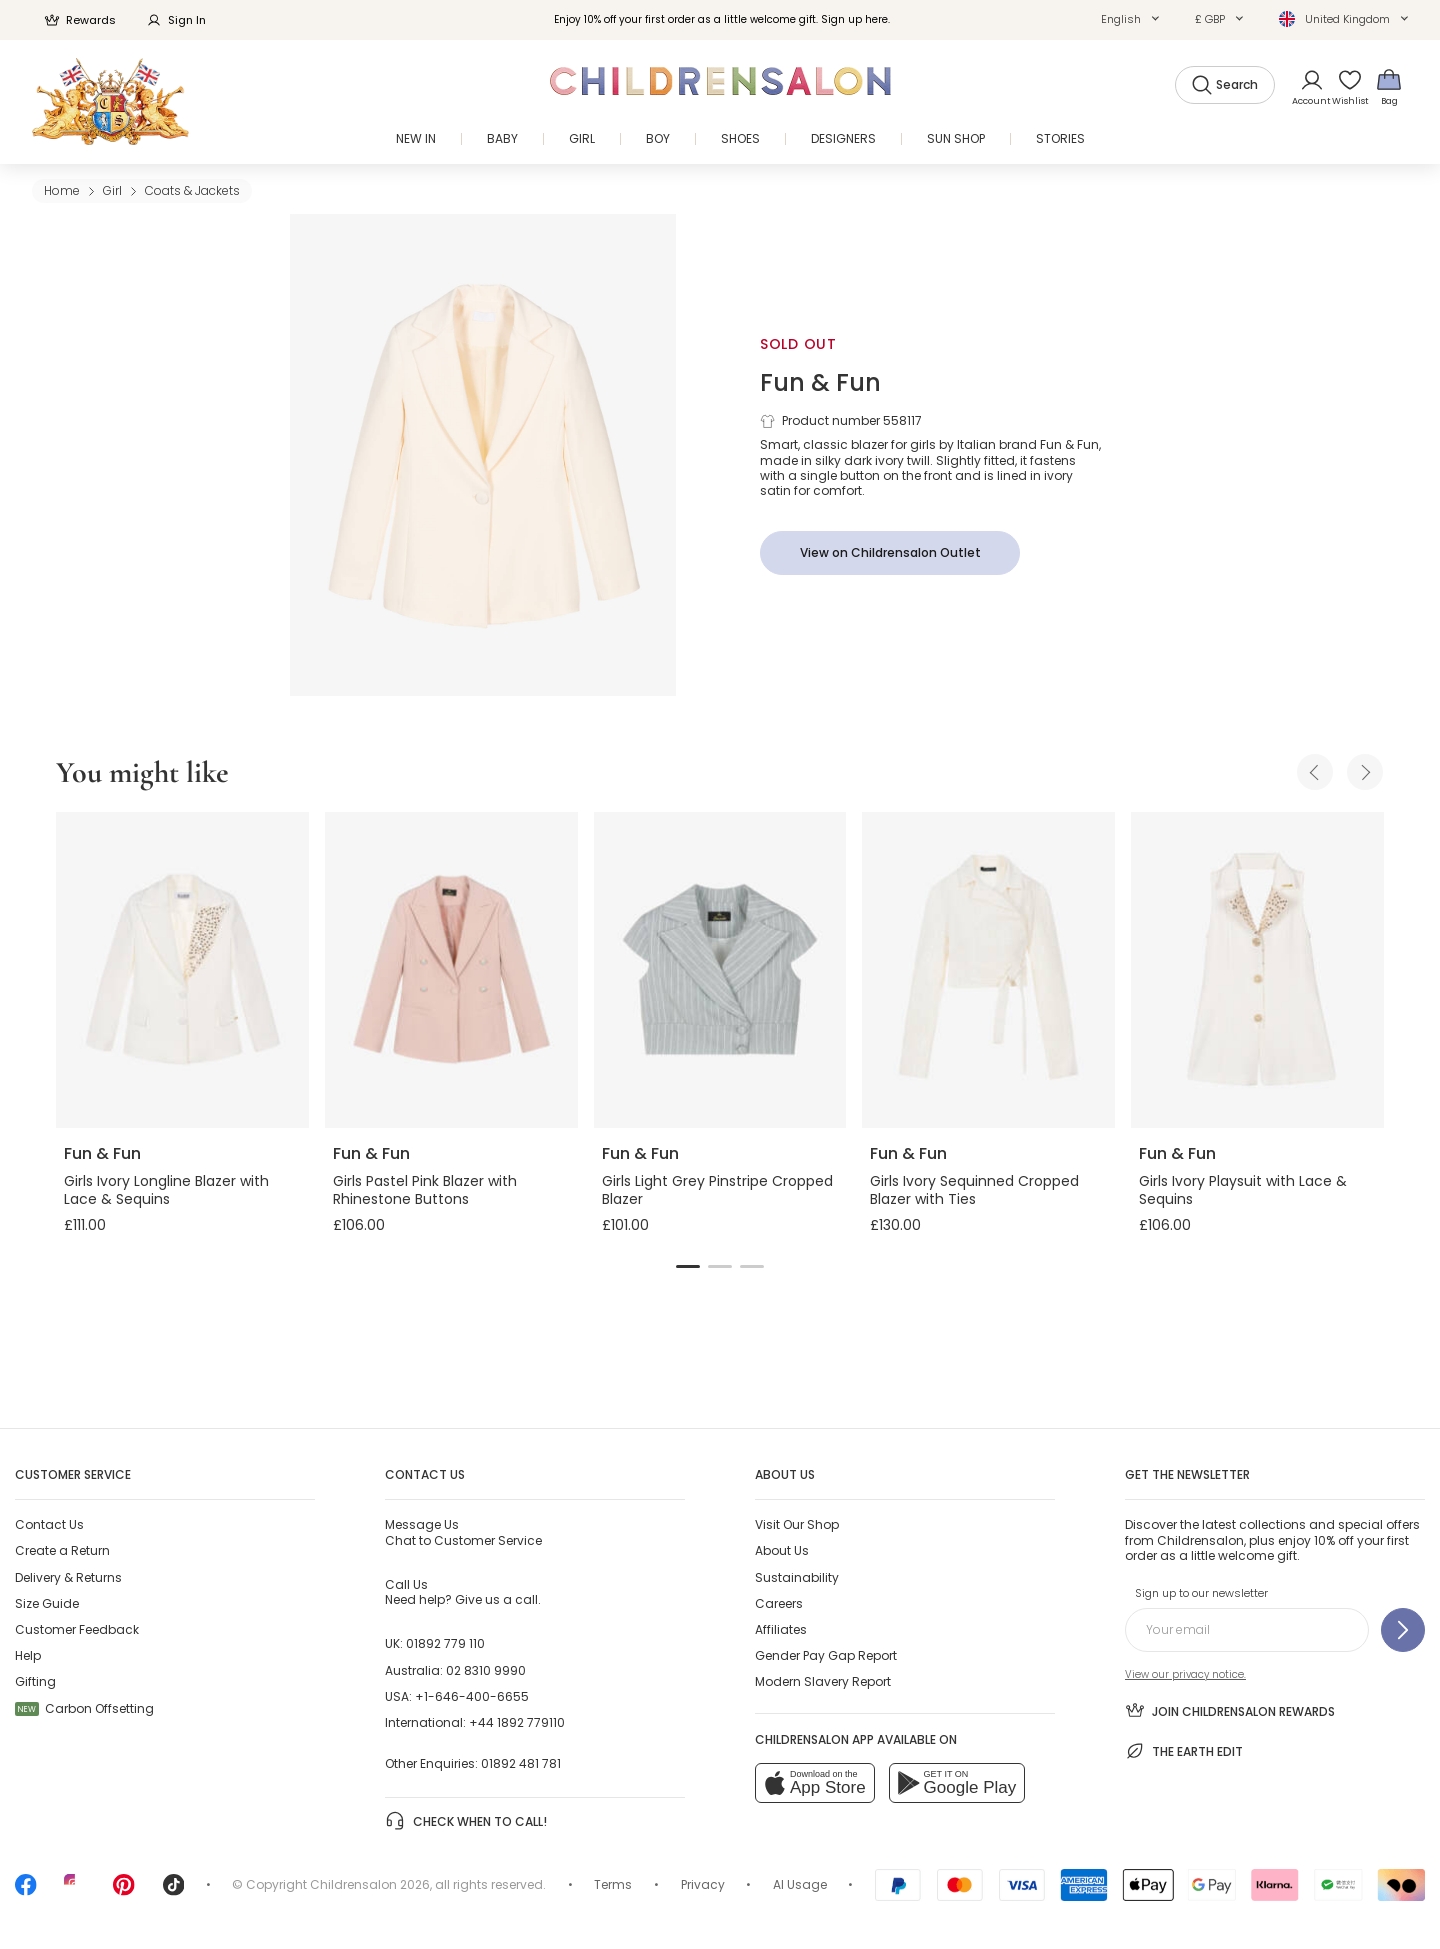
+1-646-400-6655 (472, 1696)
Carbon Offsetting (84, 1708)
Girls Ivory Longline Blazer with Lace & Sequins (166, 1190)
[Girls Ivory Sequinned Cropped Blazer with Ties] (988, 970)
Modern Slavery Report (823, 1681)
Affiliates (781, 1629)
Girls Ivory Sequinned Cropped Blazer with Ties (974, 1190)
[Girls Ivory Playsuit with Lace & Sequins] (1257, 970)
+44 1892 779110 (517, 1722)
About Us (782, 1550)
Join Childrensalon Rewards (1230, 1710)
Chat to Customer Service (463, 1532)
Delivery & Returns (68, 1577)
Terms (613, 1884)
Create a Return (62, 1550)
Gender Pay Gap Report (826, 1655)
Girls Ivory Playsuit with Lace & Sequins (1243, 1190)
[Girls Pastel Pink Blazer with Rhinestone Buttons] (451, 970)
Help (28, 1655)
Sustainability (797, 1577)
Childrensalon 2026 (370, 1884)
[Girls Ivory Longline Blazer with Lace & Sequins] (182, 970)
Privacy (703, 1884)
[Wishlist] (1343, 86)
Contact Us (49, 1524)
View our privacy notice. (1185, 1674)
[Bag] (1389, 86)
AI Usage (800, 1884)
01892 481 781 (521, 1763)
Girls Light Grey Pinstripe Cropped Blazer (717, 1190)
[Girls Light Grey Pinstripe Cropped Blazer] (720, 970)
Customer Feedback (77, 1629)
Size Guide (47, 1603)
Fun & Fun (820, 382)
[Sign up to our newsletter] (1403, 1630)
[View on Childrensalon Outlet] (890, 553)
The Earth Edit (1184, 1751)
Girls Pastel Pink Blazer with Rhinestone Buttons (425, 1190)
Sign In (176, 20)
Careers (779, 1603)
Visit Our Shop (797, 1524)
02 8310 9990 (486, 1670)
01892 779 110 (445, 1643)
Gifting (35, 1681)
